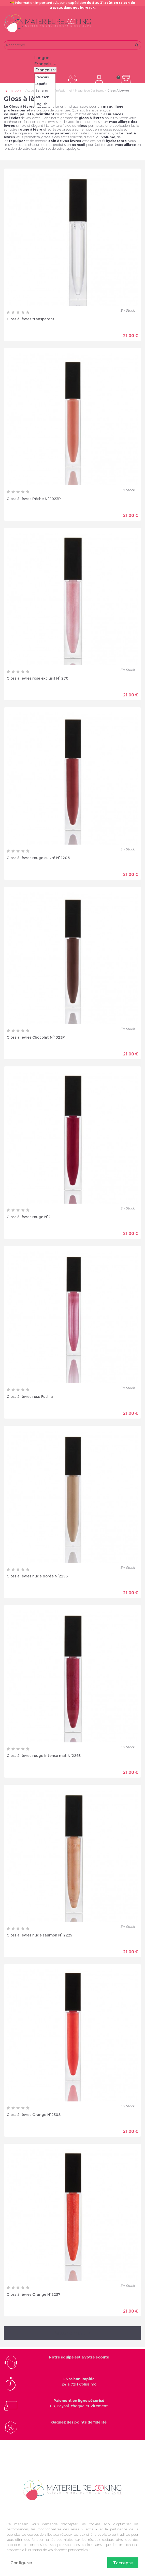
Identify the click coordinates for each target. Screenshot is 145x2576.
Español (42, 84)
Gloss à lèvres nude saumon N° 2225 (39, 1935)
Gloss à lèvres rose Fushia (30, 1396)
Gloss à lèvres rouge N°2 (29, 1217)
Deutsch (42, 97)
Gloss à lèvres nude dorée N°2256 (37, 1576)
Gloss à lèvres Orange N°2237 (33, 2294)
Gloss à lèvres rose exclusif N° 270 (37, 678)
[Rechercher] (72, 44)
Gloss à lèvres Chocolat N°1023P (36, 1037)
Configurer (21, 2562)
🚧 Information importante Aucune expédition (72, 5)
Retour (13, 90)
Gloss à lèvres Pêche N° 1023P (34, 498)
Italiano (41, 90)
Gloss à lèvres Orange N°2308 (34, 2114)
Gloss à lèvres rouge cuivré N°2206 (38, 858)
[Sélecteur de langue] (45, 64)
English (41, 104)
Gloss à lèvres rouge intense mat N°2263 (44, 1755)
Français (42, 77)
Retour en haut (73, 2333)
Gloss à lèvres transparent (30, 319)
